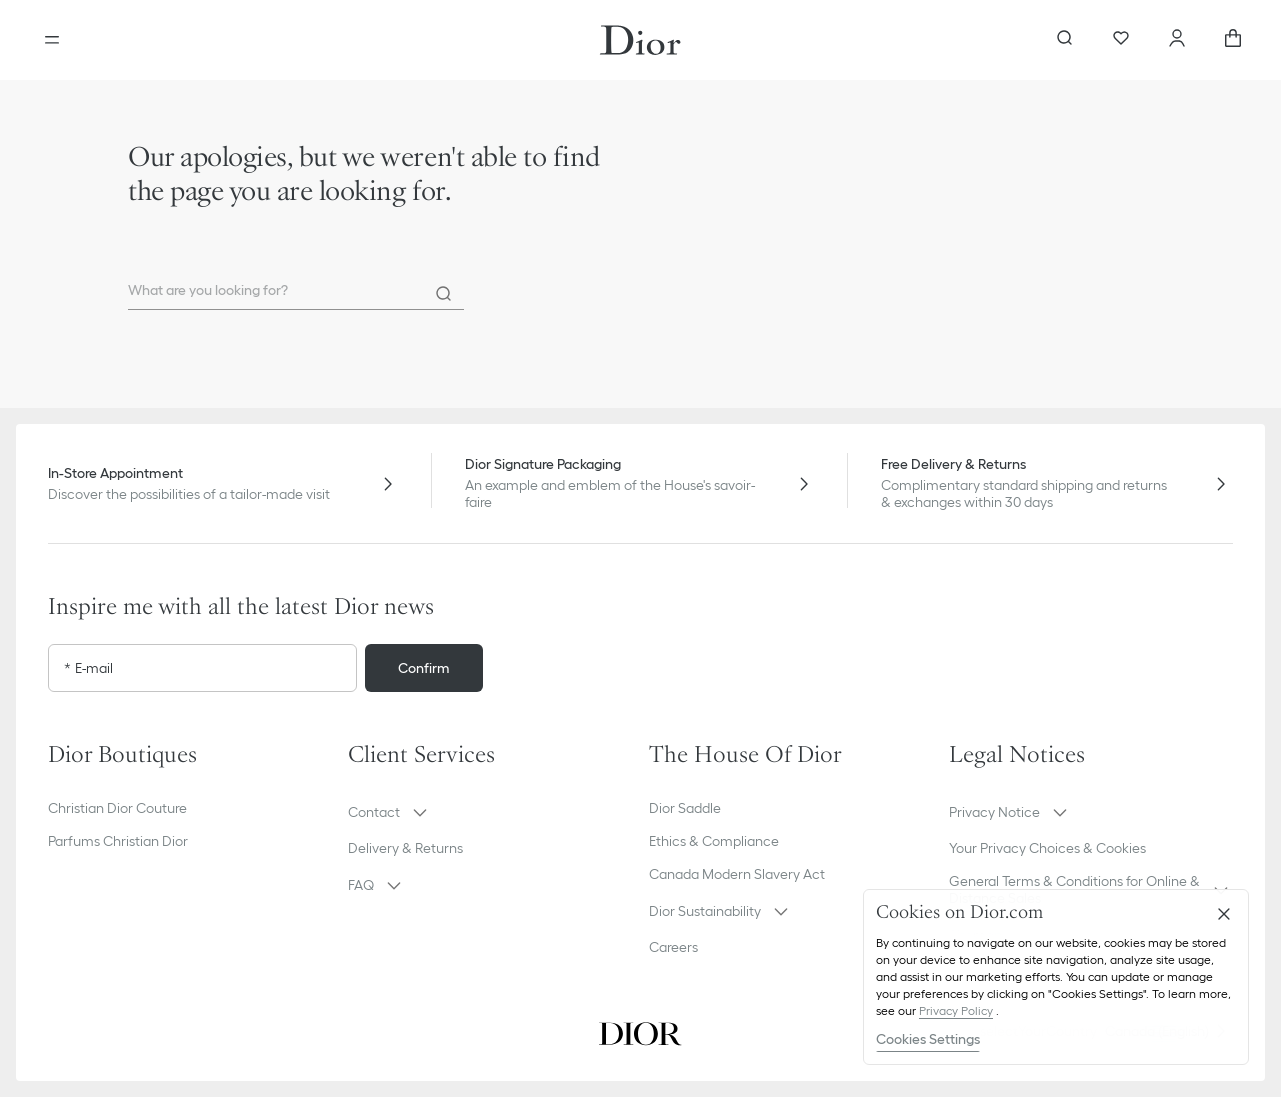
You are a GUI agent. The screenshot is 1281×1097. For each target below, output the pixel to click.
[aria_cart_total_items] (1233, 40)
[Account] (1177, 40)
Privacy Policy (956, 1010)
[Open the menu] (52, 40)
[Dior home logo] (640, 40)
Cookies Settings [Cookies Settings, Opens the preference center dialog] (928, 1039)
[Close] (1224, 914)
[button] (490, 812)
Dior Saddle (685, 808)
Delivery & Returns (405, 848)
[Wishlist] (1121, 40)
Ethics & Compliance (714, 841)
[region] (1056, 977)
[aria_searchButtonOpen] (1065, 40)
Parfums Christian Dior (118, 841)
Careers (673, 947)
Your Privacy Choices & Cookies (1047, 848)
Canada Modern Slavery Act (737, 874)
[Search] (444, 294)
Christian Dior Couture (117, 808)
